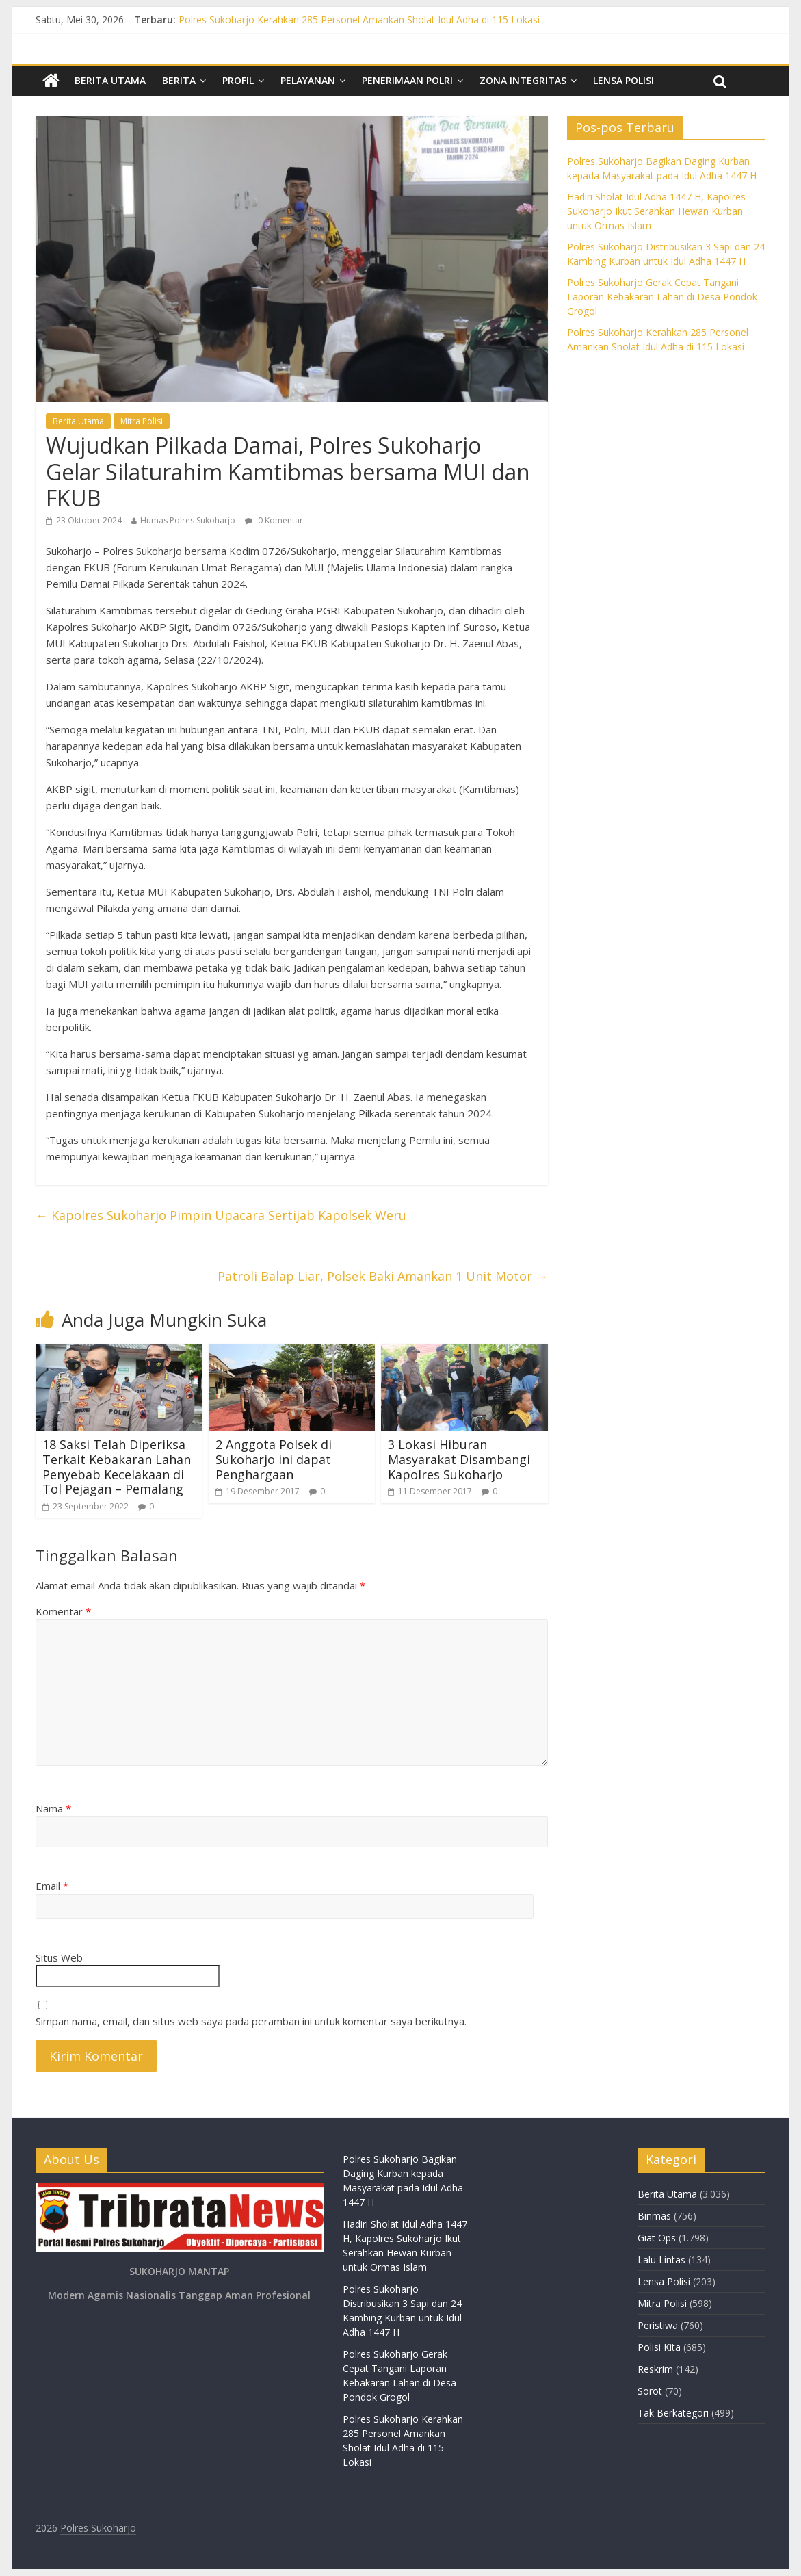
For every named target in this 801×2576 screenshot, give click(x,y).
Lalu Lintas (661, 2259)
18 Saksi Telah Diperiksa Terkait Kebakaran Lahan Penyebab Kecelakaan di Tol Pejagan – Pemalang (116, 1466)
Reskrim (655, 2369)
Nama (53, 1808)
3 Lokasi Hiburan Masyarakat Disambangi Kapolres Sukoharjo (459, 1459)
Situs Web (59, 1957)
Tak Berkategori (673, 2412)
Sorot (650, 2390)
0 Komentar (274, 520)
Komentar (63, 1611)
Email (52, 1885)
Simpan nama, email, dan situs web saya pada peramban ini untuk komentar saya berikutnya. (251, 2021)
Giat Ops (657, 2237)
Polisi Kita (659, 2347)
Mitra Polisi (141, 421)
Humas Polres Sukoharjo (187, 520)
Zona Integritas (523, 80)
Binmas (654, 2215)
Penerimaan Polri (407, 80)
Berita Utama (110, 80)
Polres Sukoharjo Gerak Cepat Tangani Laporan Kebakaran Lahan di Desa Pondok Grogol (662, 296)
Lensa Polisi (623, 80)
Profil (238, 80)
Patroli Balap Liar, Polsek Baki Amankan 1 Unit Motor (383, 1276)
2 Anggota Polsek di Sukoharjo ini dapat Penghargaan (273, 1459)
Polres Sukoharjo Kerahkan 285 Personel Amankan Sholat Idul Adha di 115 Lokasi (359, 19)
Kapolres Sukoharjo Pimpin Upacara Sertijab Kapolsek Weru (221, 1215)
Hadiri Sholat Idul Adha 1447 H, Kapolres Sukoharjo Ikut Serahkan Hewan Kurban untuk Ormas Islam (656, 211)
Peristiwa (658, 2325)
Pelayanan (307, 80)
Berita (179, 80)
